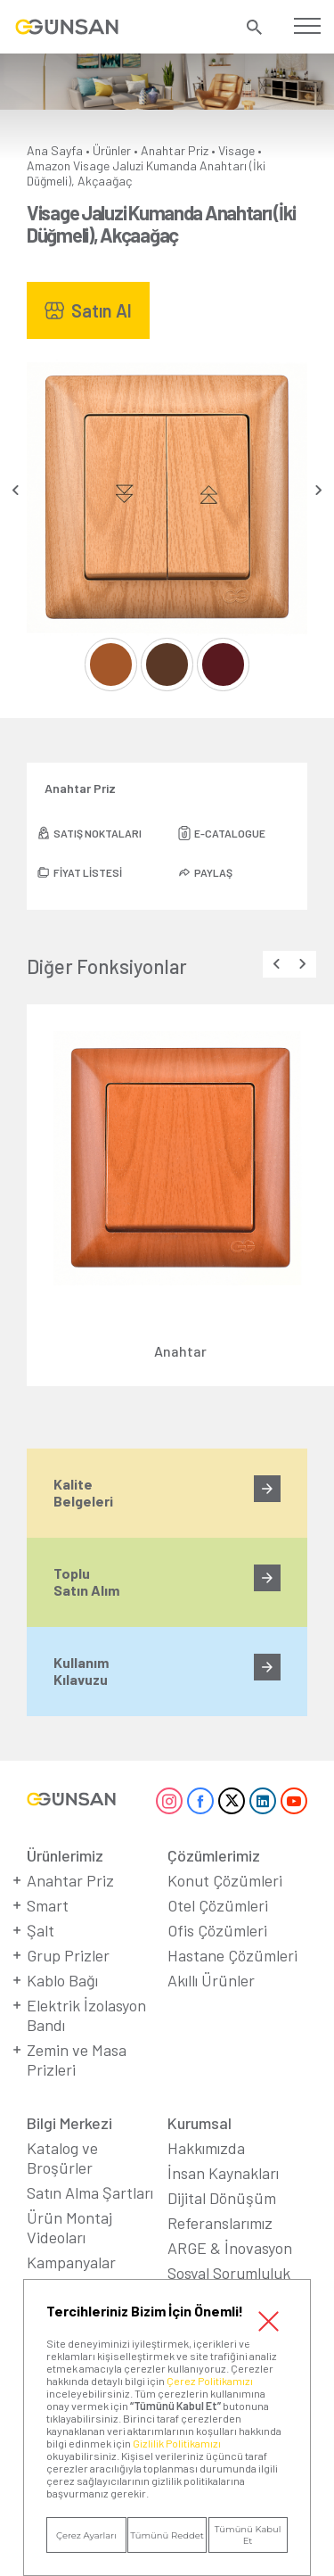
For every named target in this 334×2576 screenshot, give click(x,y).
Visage (236, 150)
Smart (48, 1905)
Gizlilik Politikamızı (177, 2443)
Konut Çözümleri (224, 1880)
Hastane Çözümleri (232, 1955)
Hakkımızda (206, 2148)
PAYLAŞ (213, 872)
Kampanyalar (71, 2262)
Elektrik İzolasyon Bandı (86, 2015)
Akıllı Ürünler (211, 1980)
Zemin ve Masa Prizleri (76, 2059)
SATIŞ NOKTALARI (97, 833)
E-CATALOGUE (229, 833)
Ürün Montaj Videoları (69, 2227)
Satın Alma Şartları (90, 2192)
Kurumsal (199, 2123)
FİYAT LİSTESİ (87, 872)
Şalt (40, 1930)
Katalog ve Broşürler (62, 2157)
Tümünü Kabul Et (248, 2535)
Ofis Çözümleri (217, 1930)
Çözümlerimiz (213, 1855)
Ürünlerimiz (65, 1855)
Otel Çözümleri (217, 1905)
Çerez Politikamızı (210, 2380)
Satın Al (101, 310)
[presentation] (15, 490)
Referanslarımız (220, 2223)
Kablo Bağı (62, 1980)
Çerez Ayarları (86, 2535)
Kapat (269, 2321)
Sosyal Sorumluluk (228, 2273)
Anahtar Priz (174, 150)
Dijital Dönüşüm (221, 2198)
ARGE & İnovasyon (229, 2248)
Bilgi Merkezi (69, 2123)
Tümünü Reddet (167, 2535)
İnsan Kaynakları (223, 2173)
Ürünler (112, 150)
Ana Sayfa (55, 150)
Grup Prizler (68, 1955)
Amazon (48, 165)
